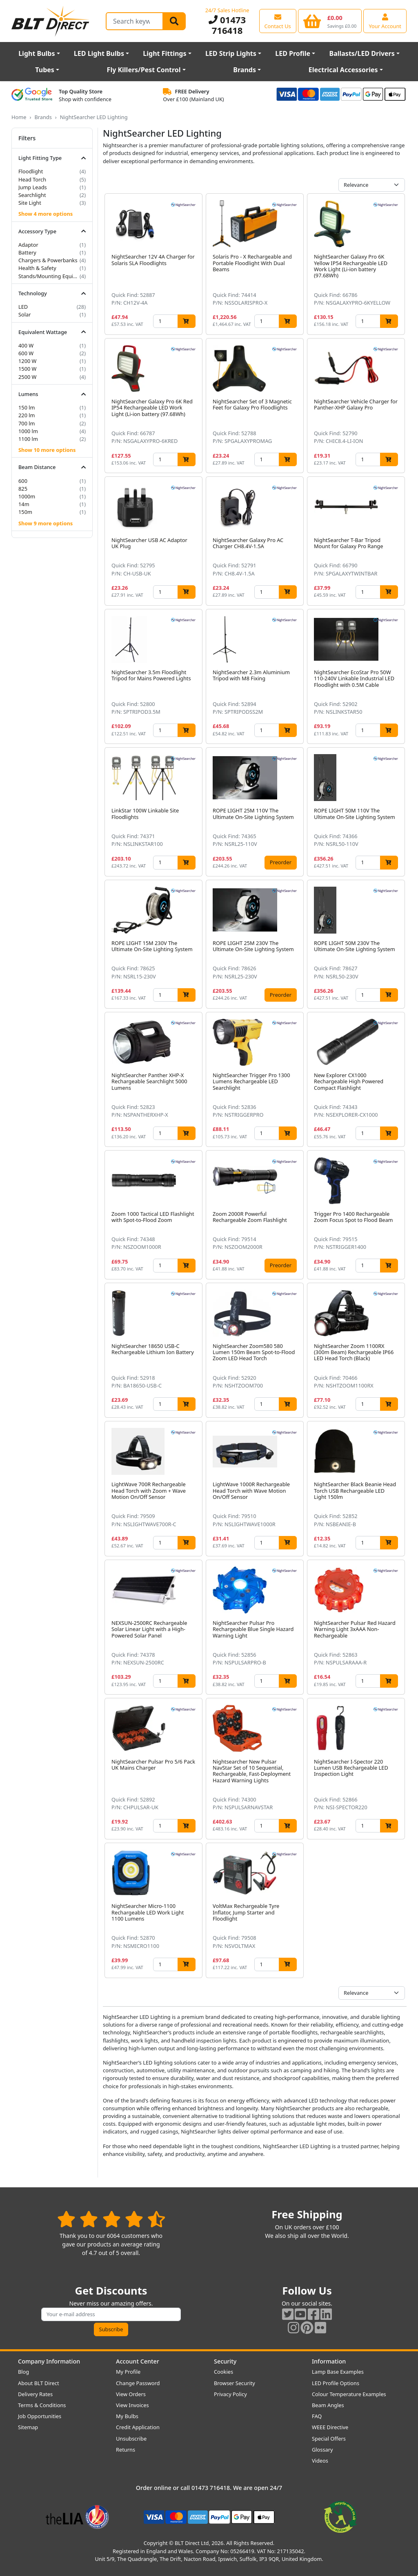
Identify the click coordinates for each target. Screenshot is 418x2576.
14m (23, 504)
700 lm (26, 423)
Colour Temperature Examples (349, 2394)
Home (18, 117)
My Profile (128, 2371)
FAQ (317, 2416)
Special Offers (329, 2438)
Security (225, 2361)
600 (22, 481)
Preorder (280, 862)
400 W (25, 345)
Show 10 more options (47, 450)
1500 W (27, 368)
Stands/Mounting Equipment (48, 276)
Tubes (44, 69)
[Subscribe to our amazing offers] (111, 2314)
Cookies (223, 2371)
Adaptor (28, 244)
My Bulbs (127, 2416)
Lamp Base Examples (338, 2371)
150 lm (26, 407)
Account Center (137, 2361)
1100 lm (28, 439)
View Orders (131, 2394)
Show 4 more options (45, 213)
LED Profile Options (335, 2383)
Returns (125, 2449)
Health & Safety (37, 268)
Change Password (138, 2383)
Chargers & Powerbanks (48, 260)
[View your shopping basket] (330, 21)
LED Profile (292, 53)
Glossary (322, 2449)
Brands (244, 69)
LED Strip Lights (230, 53)
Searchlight (32, 195)
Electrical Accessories (343, 69)
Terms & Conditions (42, 2405)
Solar (24, 314)
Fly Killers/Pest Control (144, 69)
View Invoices (132, 2405)
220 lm (26, 415)
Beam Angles (328, 2405)
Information (329, 2361)
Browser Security (234, 2383)
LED (23, 306)
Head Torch (32, 179)
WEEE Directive (330, 2427)
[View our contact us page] (277, 21)
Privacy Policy (230, 2394)
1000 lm (28, 431)
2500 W (27, 377)
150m (25, 512)
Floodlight (30, 171)
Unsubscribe (131, 2438)
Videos (320, 2460)
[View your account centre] (385, 21)
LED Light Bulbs (99, 53)
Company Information (49, 2361)
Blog (23, 2371)
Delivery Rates (35, 2394)
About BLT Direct (38, 2383)
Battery (27, 252)
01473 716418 (227, 24)
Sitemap (28, 2427)
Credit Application (138, 2427)
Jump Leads (32, 187)
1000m (26, 496)
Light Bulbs (36, 53)
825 (22, 488)
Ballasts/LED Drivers (362, 53)
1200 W (27, 361)
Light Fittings (164, 53)
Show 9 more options (45, 523)
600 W (25, 353)
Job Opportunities (39, 2416)
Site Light (29, 202)
